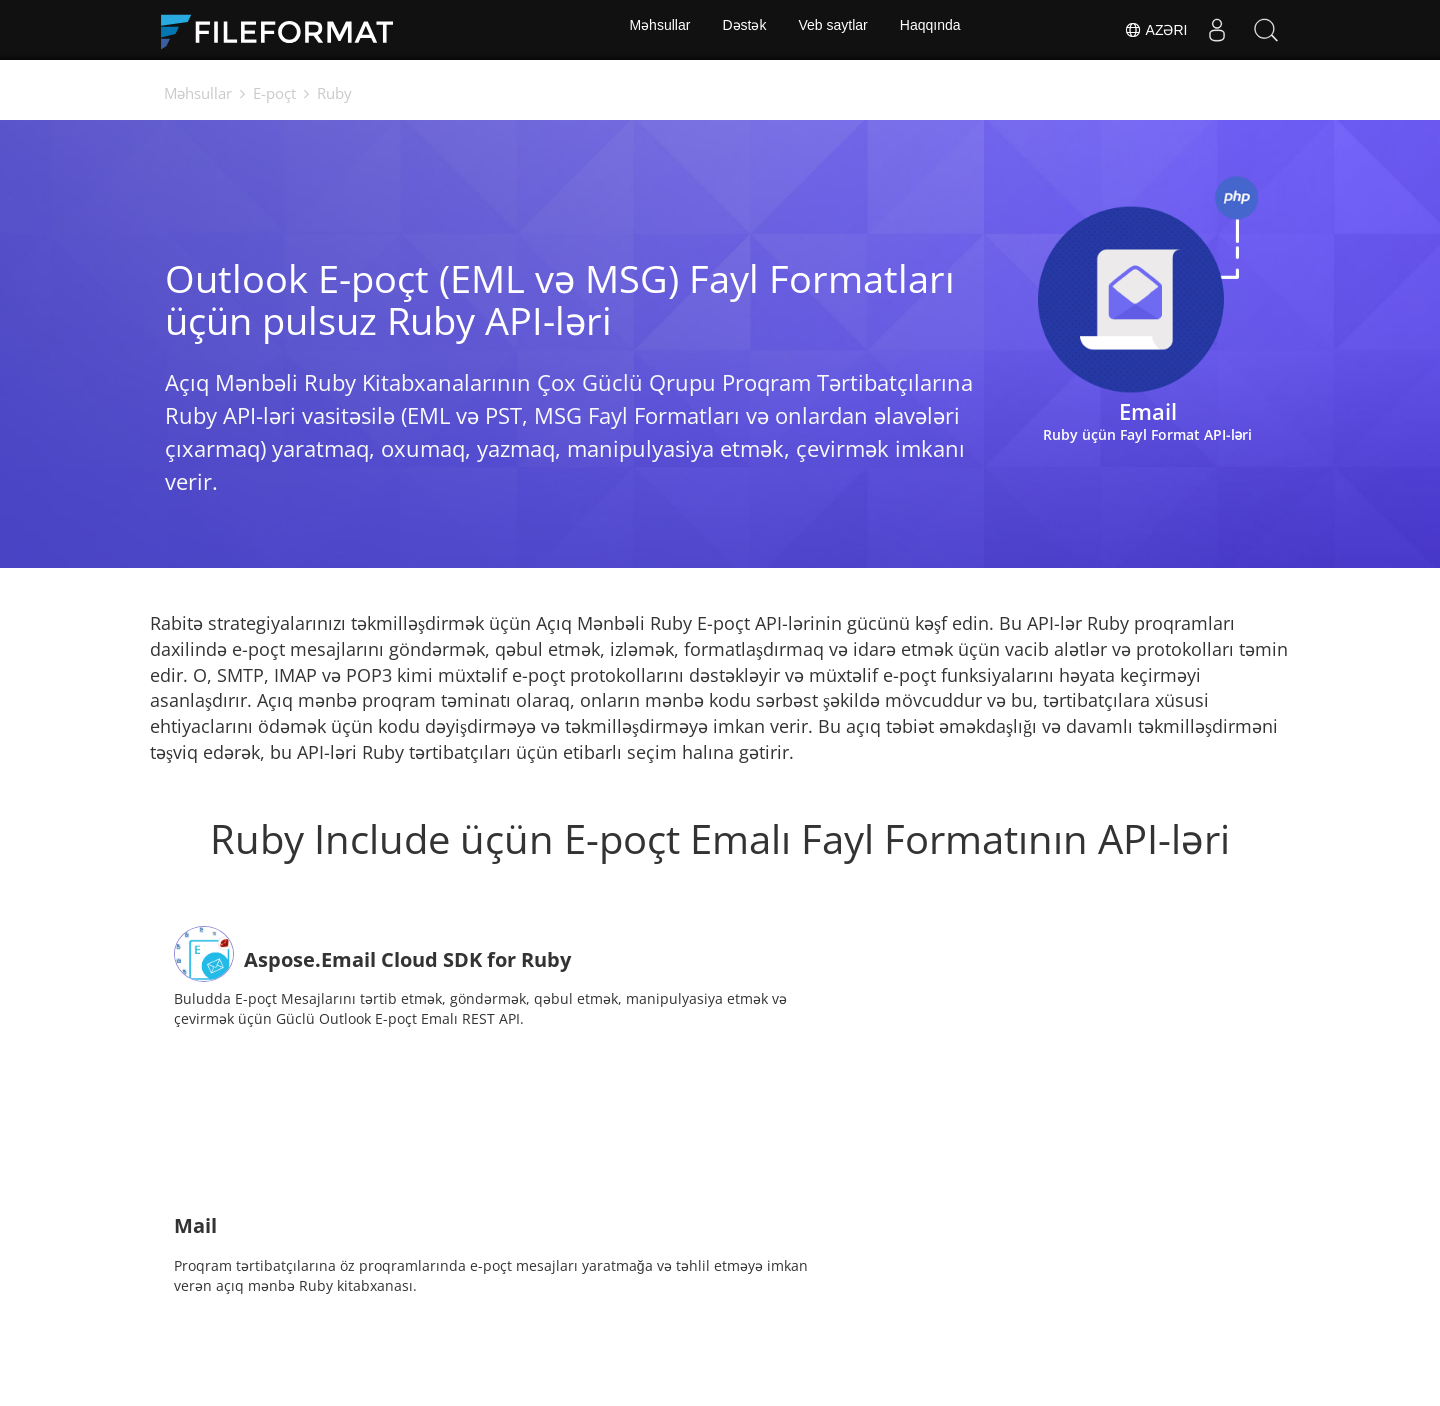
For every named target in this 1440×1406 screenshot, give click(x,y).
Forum (621, 1341)
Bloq (854, 1341)
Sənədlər (437, 1341)
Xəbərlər (533, 1341)
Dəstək (743, 30)
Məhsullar (655, 30)
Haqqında (934, 30)
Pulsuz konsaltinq (741, 1341)
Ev (361, 1341)
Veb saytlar (834, 30)
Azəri (1153, 30)
